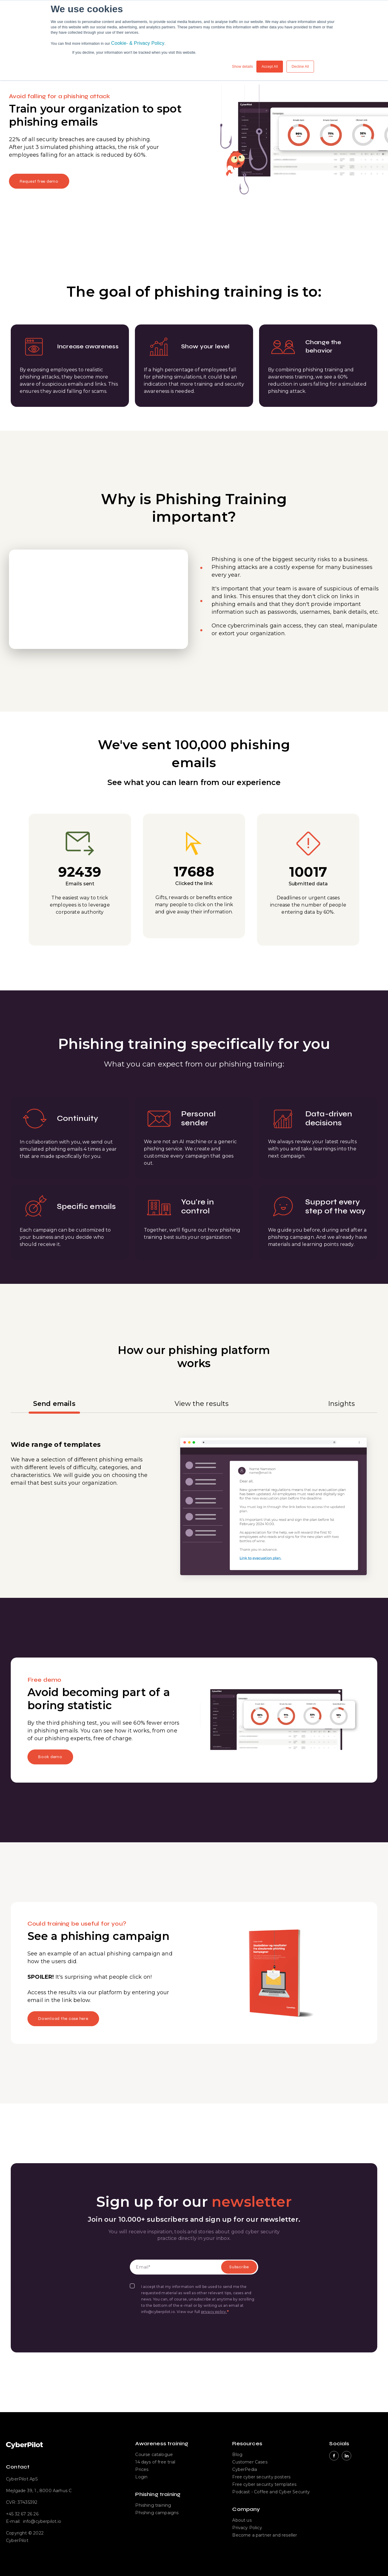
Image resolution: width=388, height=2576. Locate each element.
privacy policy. (214, 2311)
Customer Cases (249, 2462)
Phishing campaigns (156, 2512)
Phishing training (153, 2505)
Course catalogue (154, 2454)
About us (241, 2520)
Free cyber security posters (261, 2477)
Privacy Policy (247, 2527)
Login (141, 2477)
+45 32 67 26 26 (22, 2514)
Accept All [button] (269, 66)
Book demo (50, 1756)
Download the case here (63, 2018)
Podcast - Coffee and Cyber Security (271, 2492)
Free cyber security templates (264, 2484)
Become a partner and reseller (264, 2535)
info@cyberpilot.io (42, 2521)
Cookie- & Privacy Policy (137, 43)
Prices (141, 2469)
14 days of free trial (155, 2462)
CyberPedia (244, 2469)
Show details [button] (242, 66)
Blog (237, 2454)
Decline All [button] (300, 66)
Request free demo (39, 181)
